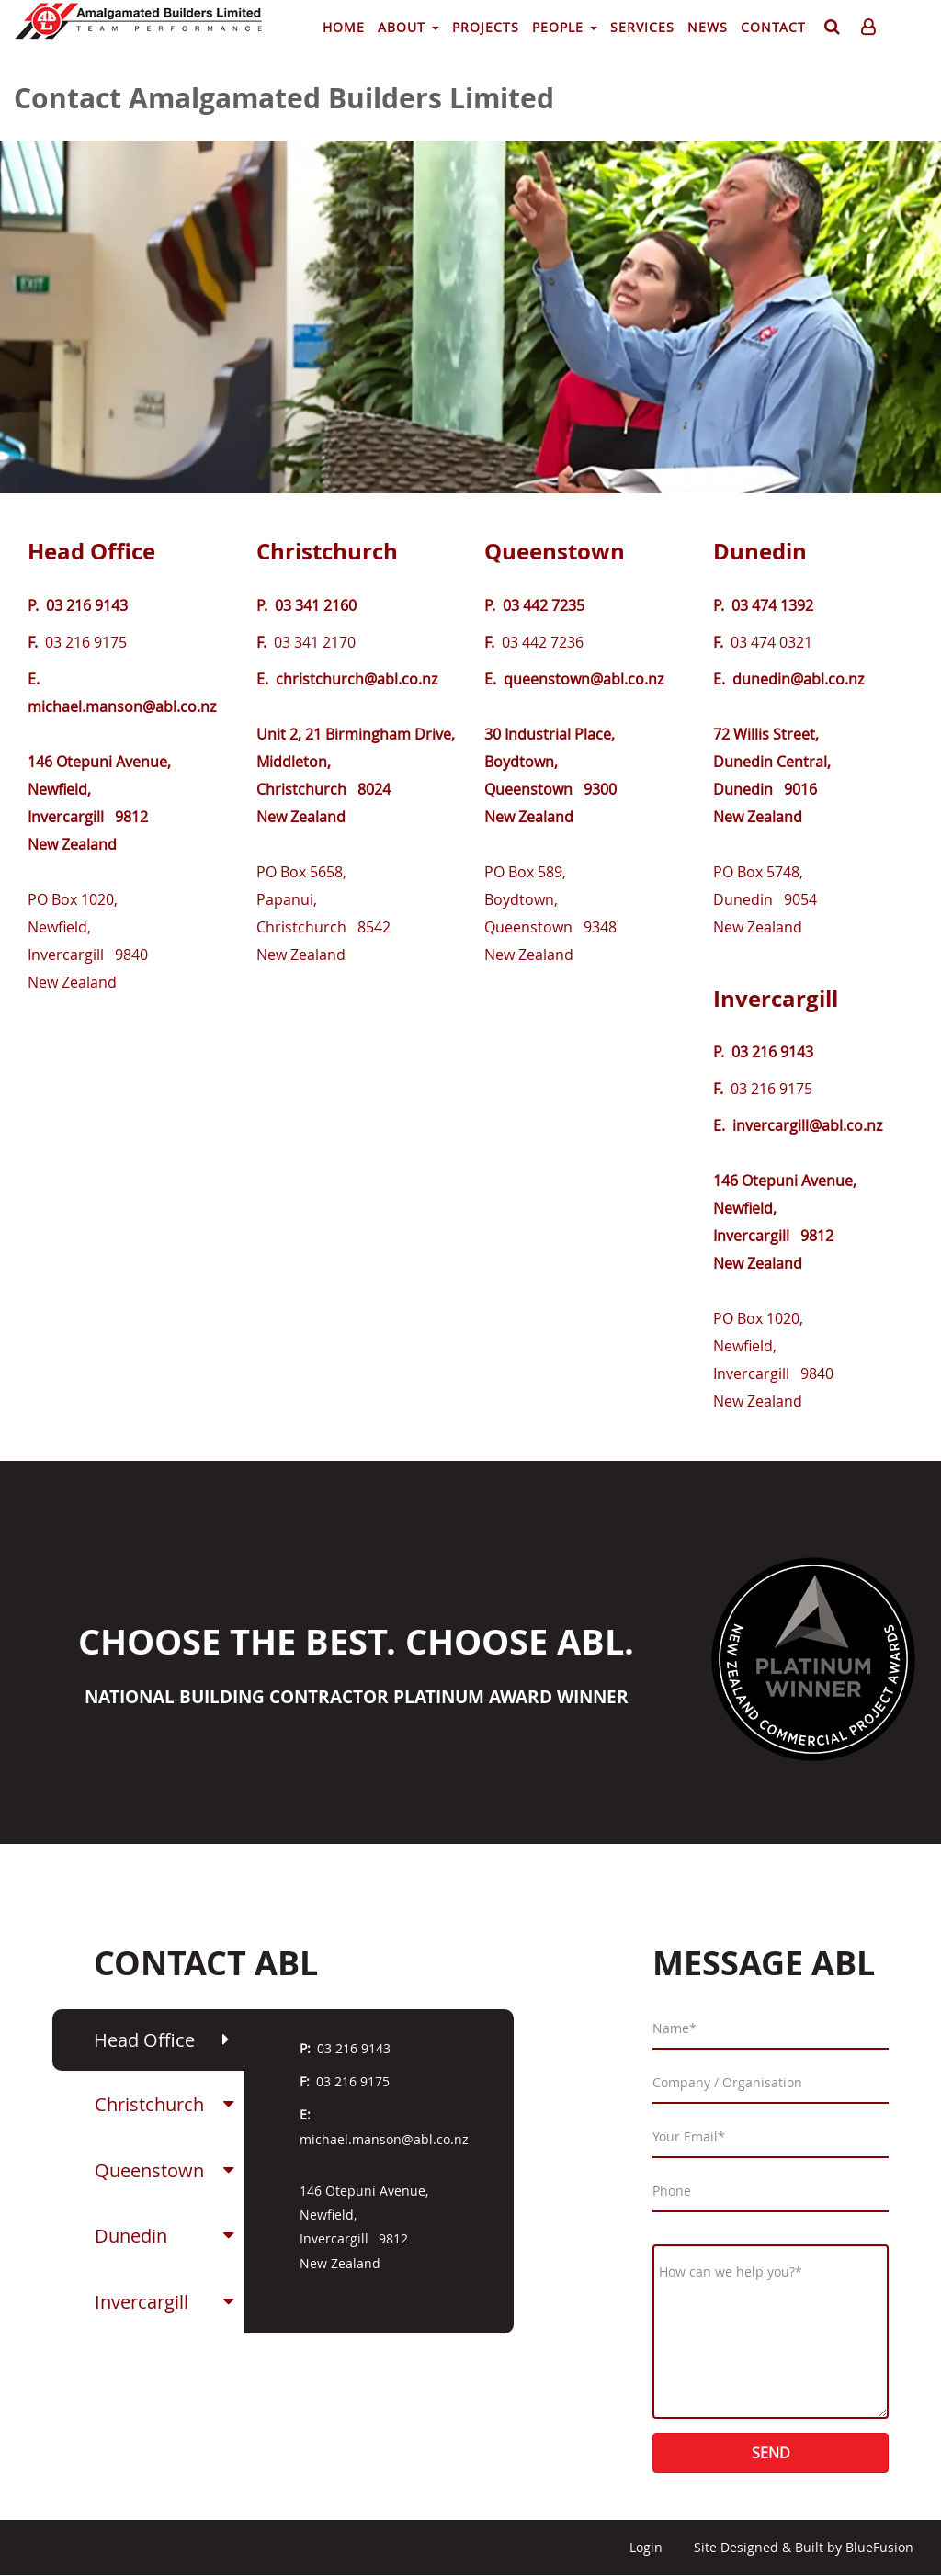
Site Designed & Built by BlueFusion (803, 2547)
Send (771, 2453)
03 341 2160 (316, 605)
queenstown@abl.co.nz (583, 679)
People (564, 27)
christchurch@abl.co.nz (356, 679)
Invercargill (775, 998)
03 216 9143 (87, 605)
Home (344, 27)
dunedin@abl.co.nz (798, 679)
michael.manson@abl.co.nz (122, 706)
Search (829, 30)
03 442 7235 (543, 605)
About (408, 27)
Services (642, 27)
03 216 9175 (353, 2081)
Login (646, 2547)
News (707, 27)
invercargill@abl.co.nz (807, 1125)
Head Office (91, 551)
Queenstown (554, 551)
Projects (485, 27)
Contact (773, 27)
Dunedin (760, 551)
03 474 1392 (772, 605)
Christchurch (327, 551)
